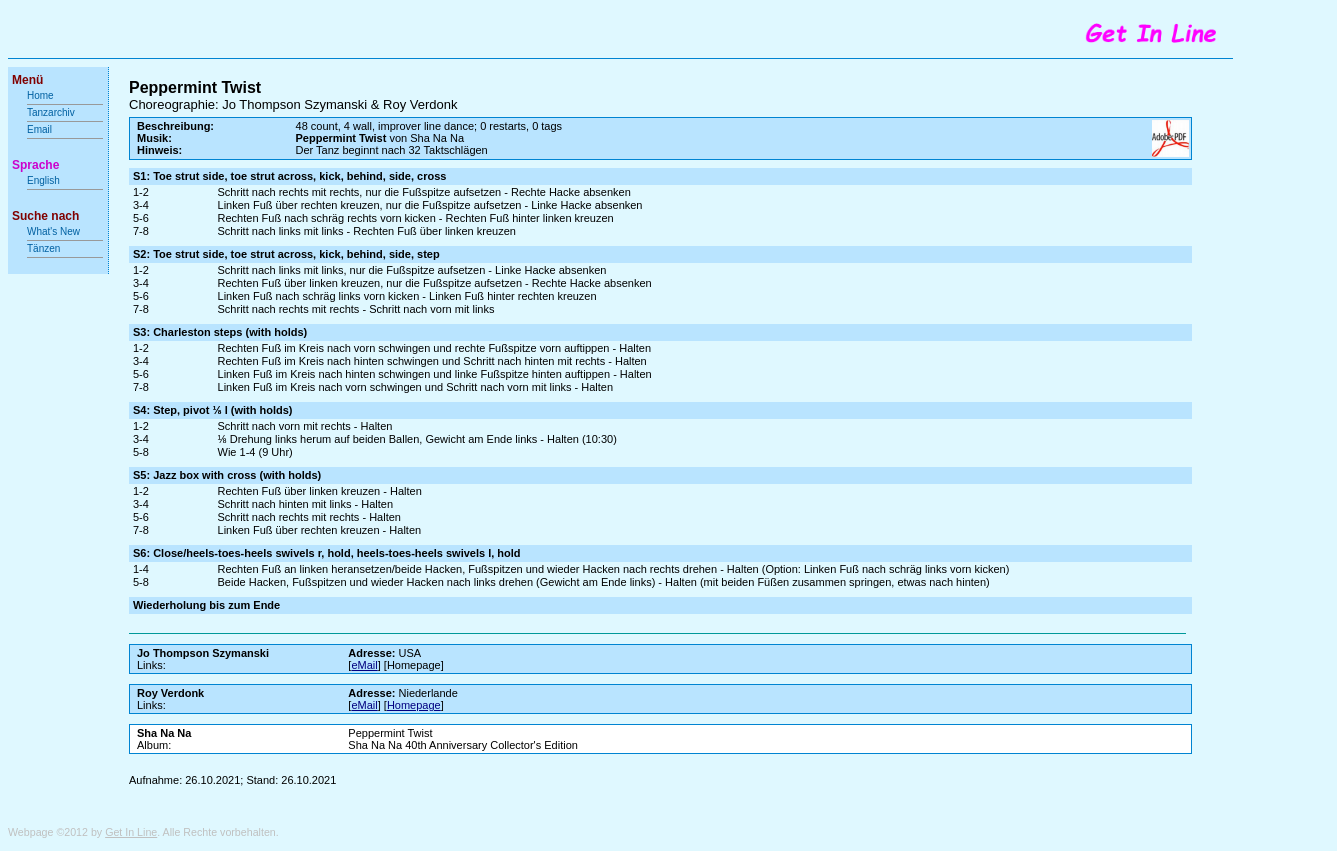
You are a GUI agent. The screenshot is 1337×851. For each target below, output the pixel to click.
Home (40, 95)
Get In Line (131, 832)
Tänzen (43, 248)
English (43, 180)
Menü (27, 80)
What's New (55, 231)
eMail (364, 665)
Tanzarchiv (51, 112)
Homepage (414, 705)
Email (39, 129)
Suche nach (45, 216)
